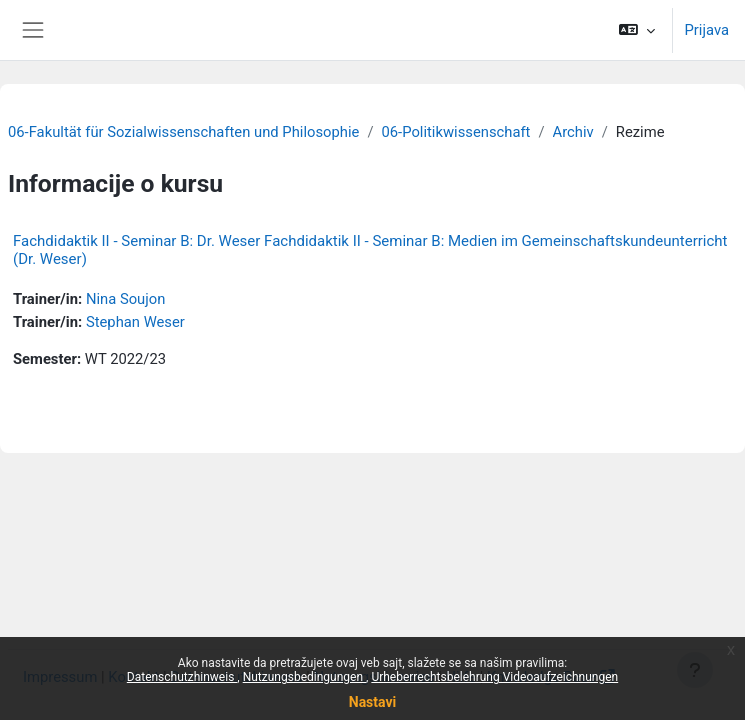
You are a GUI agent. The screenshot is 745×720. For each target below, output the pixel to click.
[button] (636, 30)
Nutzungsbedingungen (304, 677)
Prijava (707, 30)
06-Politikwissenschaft (455, 132)
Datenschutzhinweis (182, 677)
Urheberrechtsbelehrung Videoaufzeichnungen (494, 677)
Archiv (573, 132)
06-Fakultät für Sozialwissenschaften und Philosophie (183, 132)
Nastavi (372, 702)
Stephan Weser (135, 322)
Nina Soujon (126, 299)
